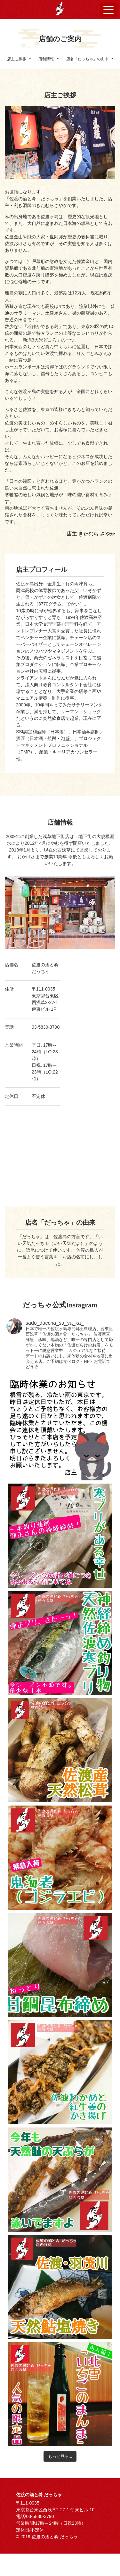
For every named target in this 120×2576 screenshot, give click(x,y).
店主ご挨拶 (16, 59)
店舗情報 (46, 59)
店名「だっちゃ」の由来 (87, 59)
